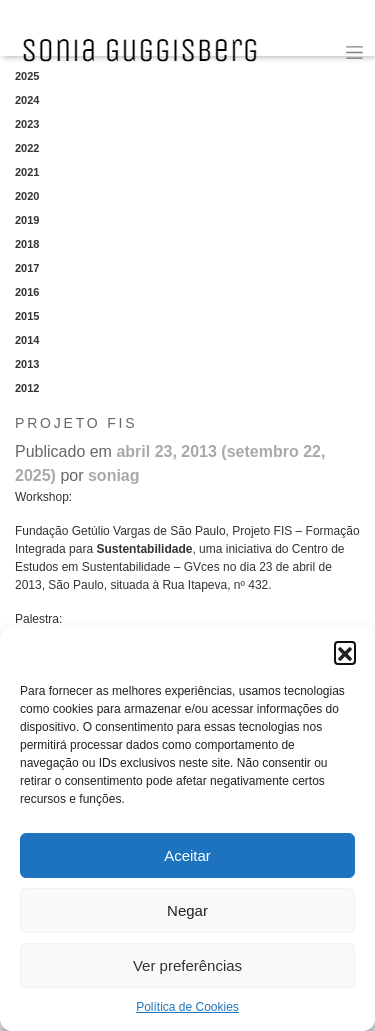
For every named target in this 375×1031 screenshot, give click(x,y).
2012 (27, 388)
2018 (27, 244)
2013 (27, 364)
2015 (27, 316)
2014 (27, 340)
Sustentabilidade (144, 549)
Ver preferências (187, 965)
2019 (27, 220)
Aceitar (187, 855)
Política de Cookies (187, 1007)
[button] (345, 652)
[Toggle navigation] (354, 52)
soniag (114, 475)
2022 (27, 148)
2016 (27, 292)
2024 (27, 100)
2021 (27, 172)
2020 (27, 196)
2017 (27, 268)
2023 (27, 124)
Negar (187, 910)
